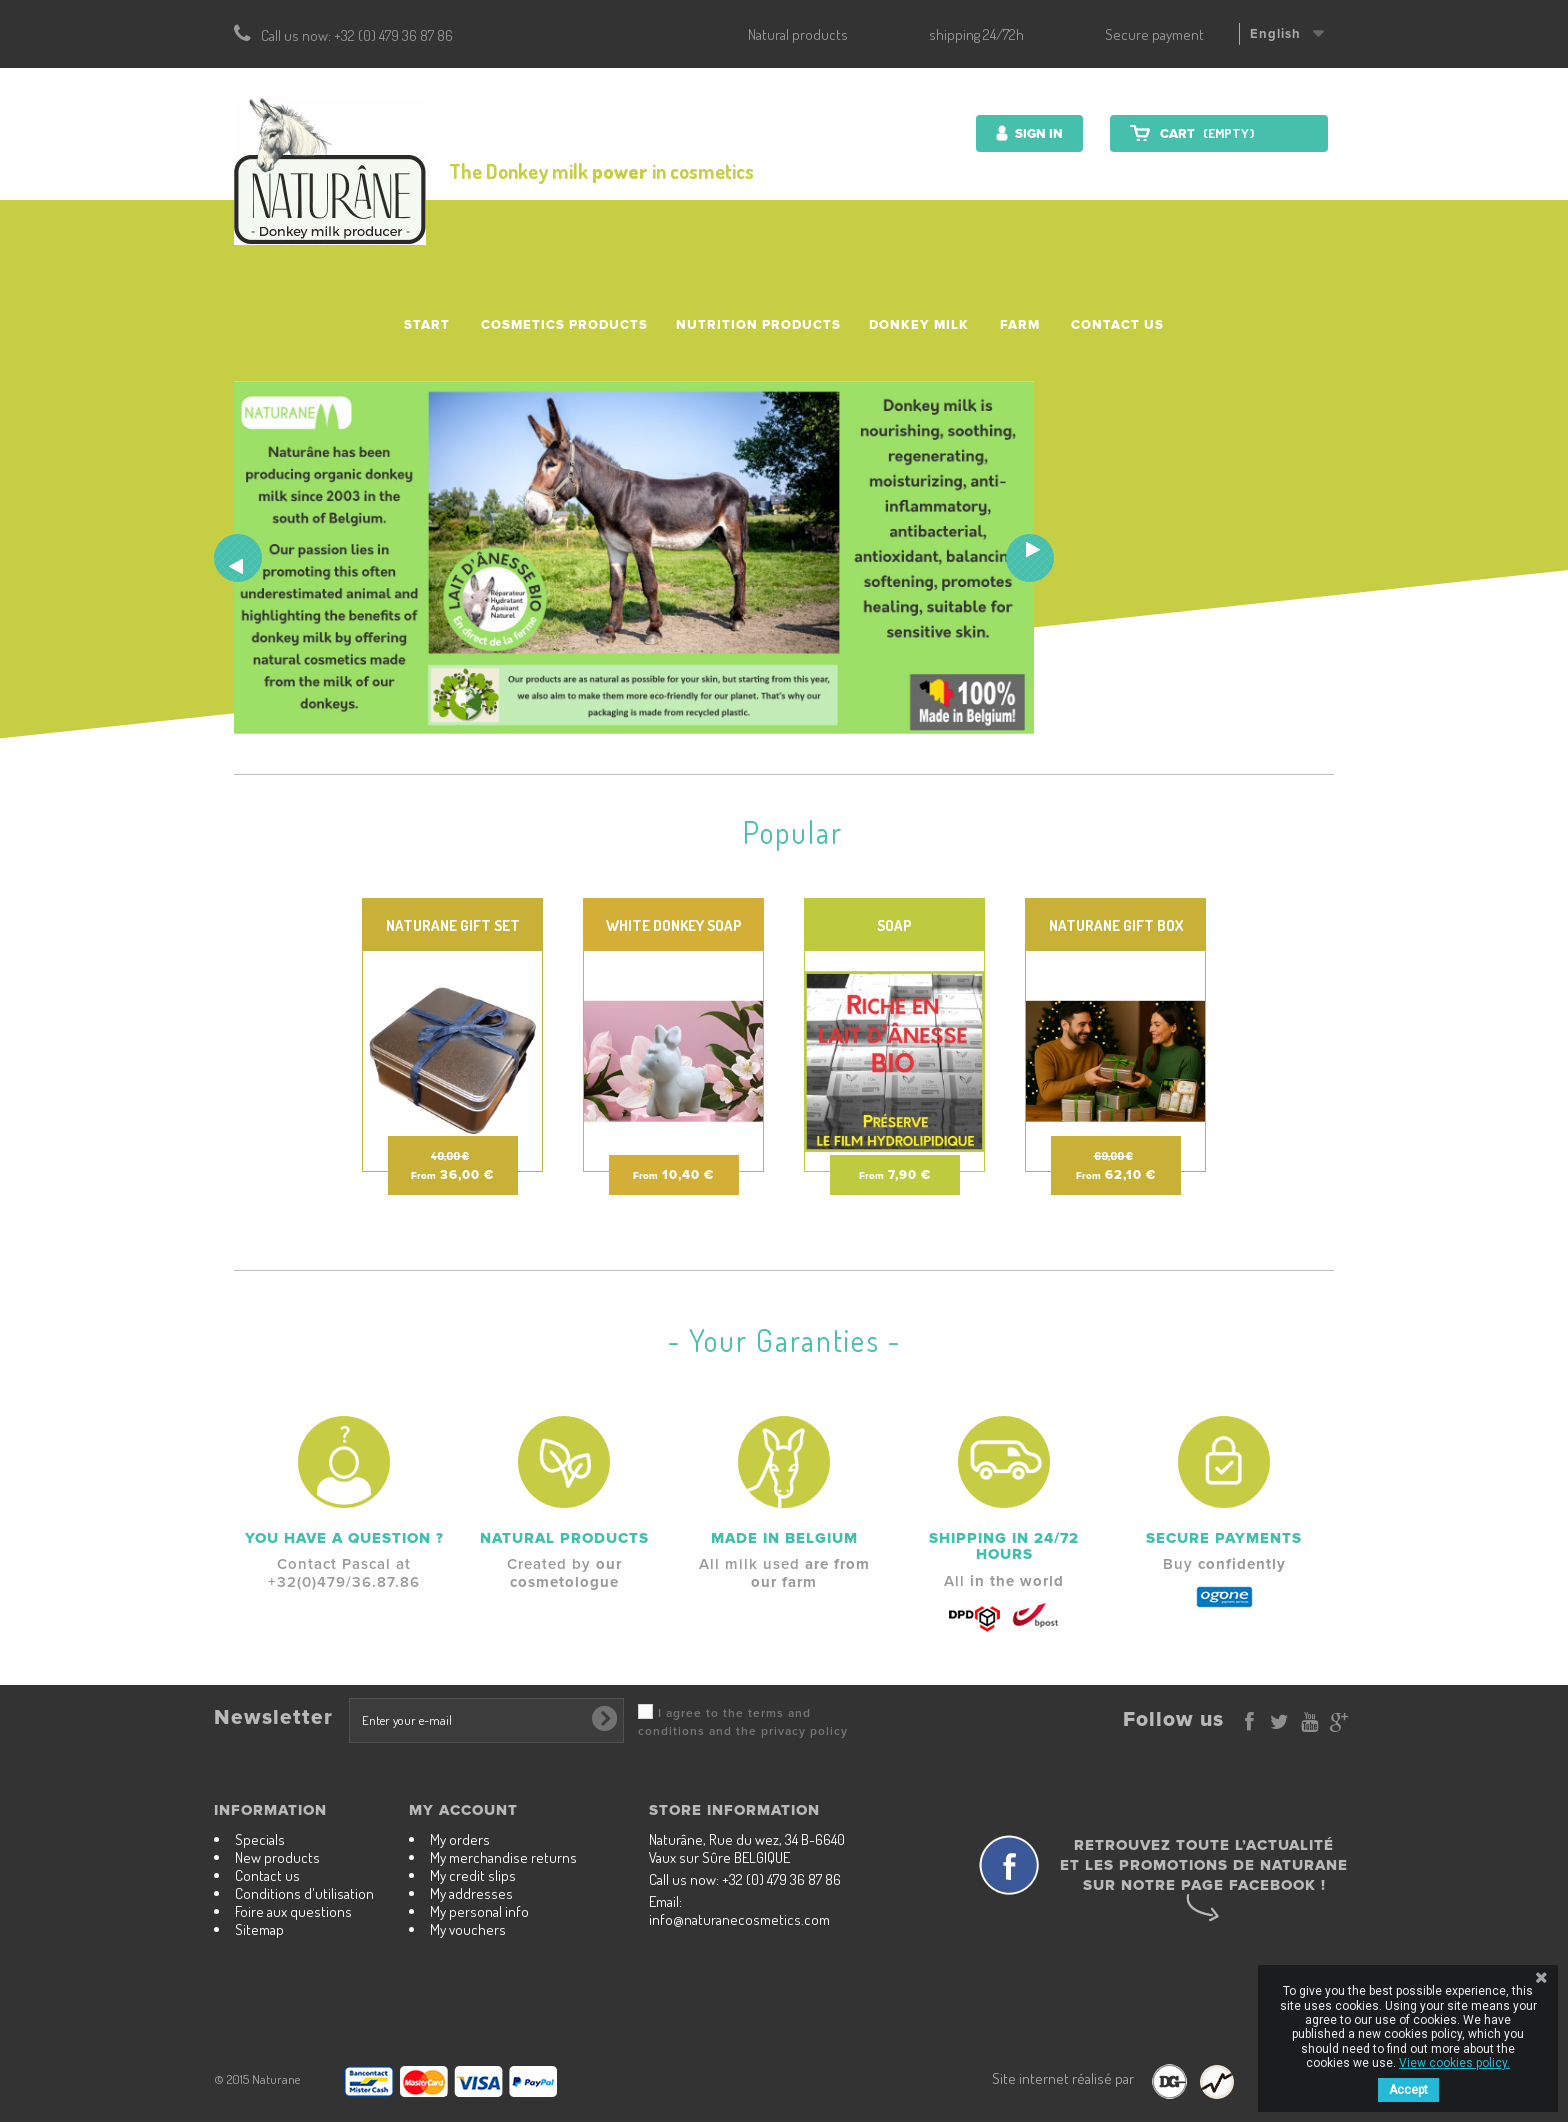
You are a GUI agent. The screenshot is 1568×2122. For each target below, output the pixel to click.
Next (1030, 558)
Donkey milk (919, 325)
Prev (238, 558)
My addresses (471, 1893)
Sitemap (259, 1929)
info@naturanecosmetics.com (739, 1919)
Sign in (1037, 134)
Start (427, 325)
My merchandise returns (503, 1857)
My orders (460, 1839)
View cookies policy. (1454, 2063)
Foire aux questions (293, 1911)
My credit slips (473, 1875)
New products (277, 1857)
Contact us (1117, 325)
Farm (1020, 325)
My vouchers (468, 1929)
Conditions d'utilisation (304, 1893)
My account (463, 1810)
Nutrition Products (758, 325)
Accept (1408, 2090)
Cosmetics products (564, 325)
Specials (260, 1839)
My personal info (479, 1911)
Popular (793, 832)
